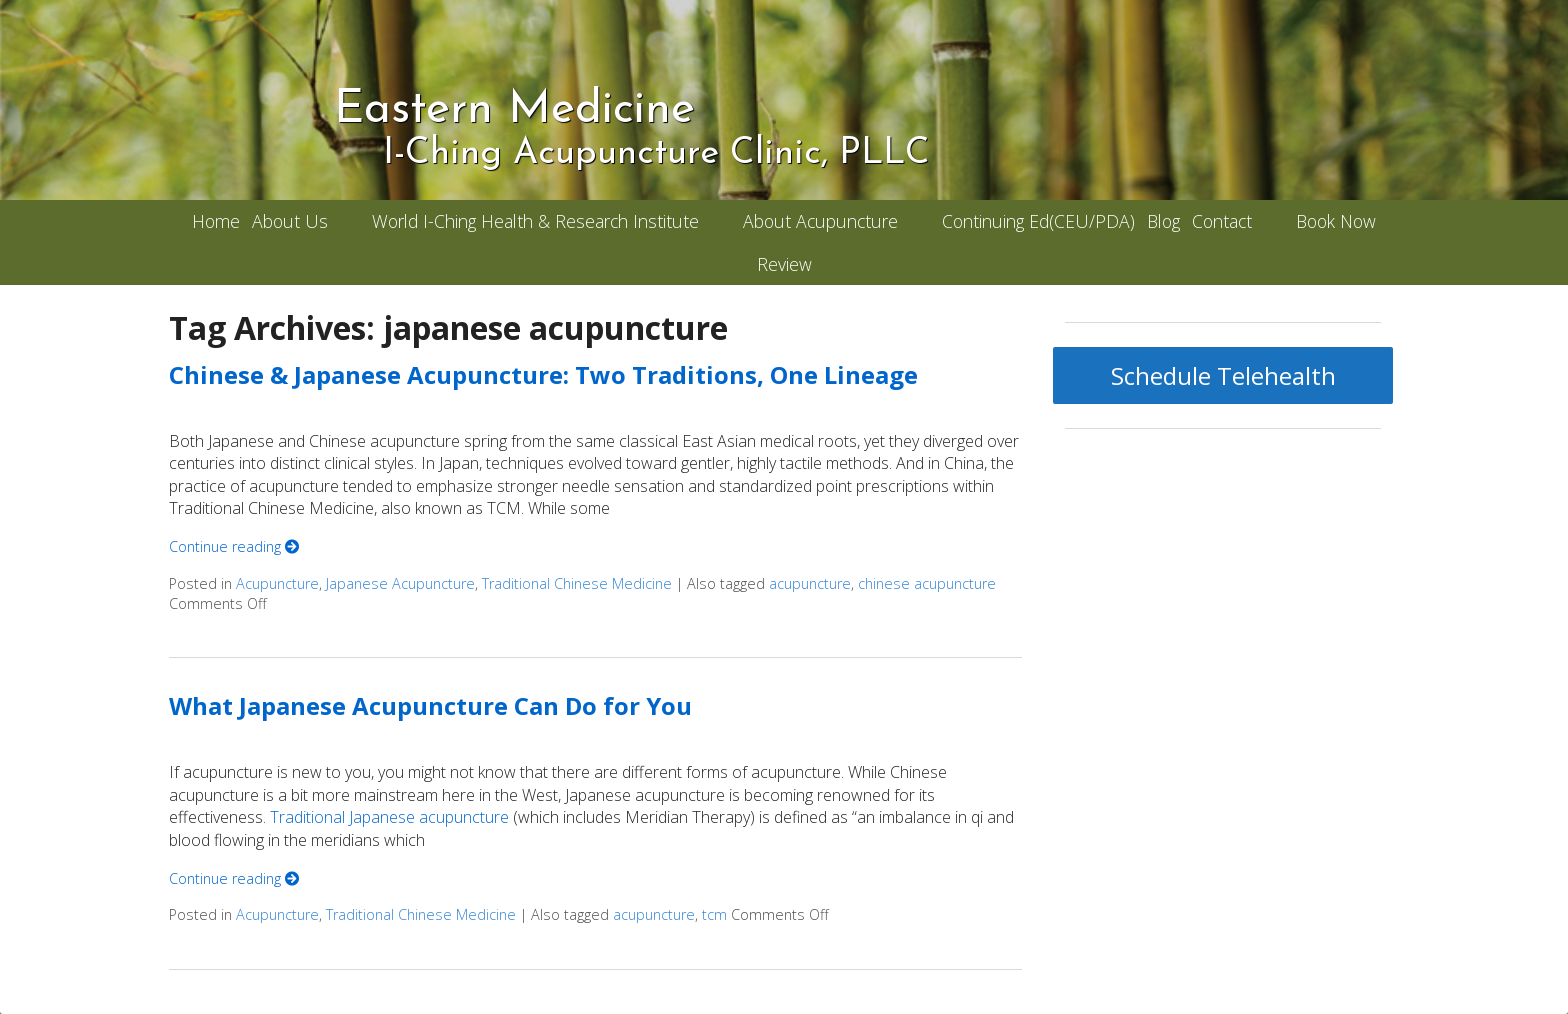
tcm (714, 914)
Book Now (1336, 221)
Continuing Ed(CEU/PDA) (1038, 221)
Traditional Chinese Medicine (577, 583)
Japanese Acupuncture (400, 583)
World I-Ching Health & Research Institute (535, 221)
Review (784, 264)
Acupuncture (277, 583)
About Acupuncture (820, 221)
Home (216, 221)
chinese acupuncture (927, 583)
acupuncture (810, 583)
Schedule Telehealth (1223, 375)
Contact (1222, 221)
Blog (1163, 221)
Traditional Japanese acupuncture (389, 817)
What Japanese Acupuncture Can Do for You (430, 705)
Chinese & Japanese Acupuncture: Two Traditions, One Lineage (543, 374)
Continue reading (234, 546)
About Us (290, 221)
